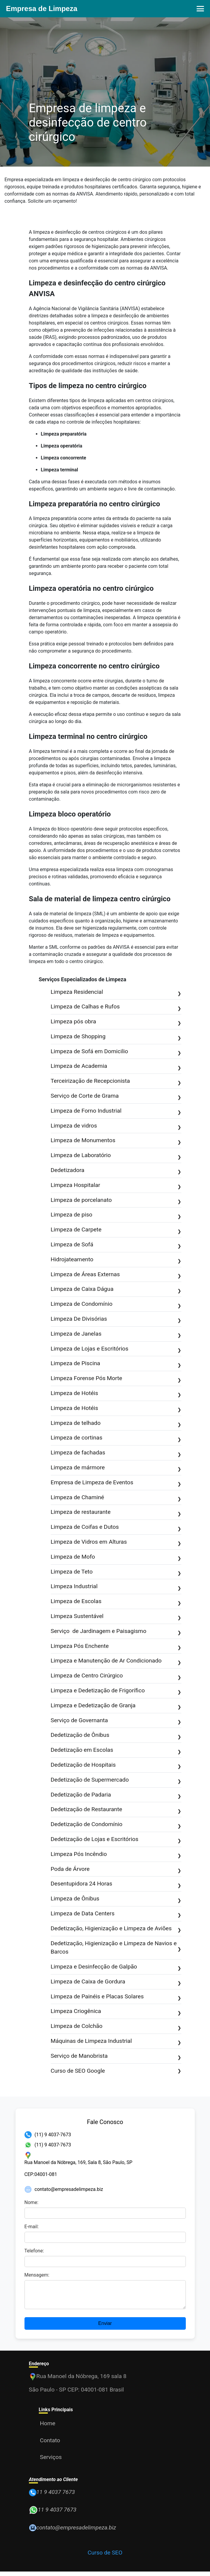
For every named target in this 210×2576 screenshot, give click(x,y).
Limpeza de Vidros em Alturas (116, 1542)
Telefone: (34, 2251)
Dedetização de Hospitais (116, 1765)
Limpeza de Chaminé (116, 1498)
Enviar (105, 2327)
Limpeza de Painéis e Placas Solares (116, 1997)
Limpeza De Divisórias (116, 1319)
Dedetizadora (116, 1171)
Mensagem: (37, 2275)
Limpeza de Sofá (116, 1245)
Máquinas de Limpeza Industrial (116, 2041)
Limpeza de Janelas (116, 1334)
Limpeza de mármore (116, 1468)
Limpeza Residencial (116, 992)
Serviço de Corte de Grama (116, 1096)
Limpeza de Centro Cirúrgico (116, 1676)
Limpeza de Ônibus (116, 1899)
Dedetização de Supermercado (116, 1780)
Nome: (31, 2202)
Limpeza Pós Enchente (116, 1647)
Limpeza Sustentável (116, 1617)
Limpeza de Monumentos (116, 1141)
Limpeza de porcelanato (116, 1201)
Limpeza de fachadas (116, 1453)
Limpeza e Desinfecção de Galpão (116, 1967)
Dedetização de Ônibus (116, 1735)
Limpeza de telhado (116, 1424)
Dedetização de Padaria (116, 1795)
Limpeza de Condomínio (116, 1304)
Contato (50, 2444)
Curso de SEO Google (116, 2070)
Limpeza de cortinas (116, 1438)
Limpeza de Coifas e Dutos (116, 1527)
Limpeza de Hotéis (116, 1394)
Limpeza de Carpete (116, 1230)
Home (48, 2427)
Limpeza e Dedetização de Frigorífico (116, 1691)
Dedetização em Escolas (116, 1750)
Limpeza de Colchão (116, 2027)
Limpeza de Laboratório (116, 1156)
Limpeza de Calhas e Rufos (116, 1007)
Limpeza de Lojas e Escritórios (116, 1349)
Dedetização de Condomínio (116, 1825)
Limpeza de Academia (116, 1066)
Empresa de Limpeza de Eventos (116, 1483)
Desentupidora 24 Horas (116, 1884)
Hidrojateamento (116, 1260)
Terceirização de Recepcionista (116, 1081)
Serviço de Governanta (116, 1721)
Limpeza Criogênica (116, 2012)
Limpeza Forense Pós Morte (116, 1379)
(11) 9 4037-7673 (53, 2134)
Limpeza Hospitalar (116, 1186)
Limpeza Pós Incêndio (116, 1855)
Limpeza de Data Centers (116, 1914)
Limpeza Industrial (116, 1587)
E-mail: (31, 2226)
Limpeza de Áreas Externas (116, 1275)
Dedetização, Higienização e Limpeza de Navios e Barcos (116, 1947)
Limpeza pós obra (116, 1022)
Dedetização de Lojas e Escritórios (116, 1840)
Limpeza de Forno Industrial (116, 1111)
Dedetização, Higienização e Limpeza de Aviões (116, 1929)
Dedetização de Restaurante (116, 1810)
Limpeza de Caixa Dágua (116, 1289)
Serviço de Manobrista (116, 2056)
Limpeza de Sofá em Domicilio (116, 1052)
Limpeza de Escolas (116, 1602)
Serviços (51, 2461)
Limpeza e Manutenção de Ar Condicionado (116, 1661)
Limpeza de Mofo (116, 1557)
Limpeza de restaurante (116, 1512)
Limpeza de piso (116, 1215)
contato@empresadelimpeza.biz (69, 2189)
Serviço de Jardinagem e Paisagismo (116, 1632)
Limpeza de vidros (116, 1126)
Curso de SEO (105, 2557)
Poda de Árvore (116, 1870)
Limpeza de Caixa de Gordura (116, 1982)
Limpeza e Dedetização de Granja (116, 1706)
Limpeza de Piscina (116, 1364)
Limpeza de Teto (116, 1572)
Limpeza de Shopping (116, 1037)
